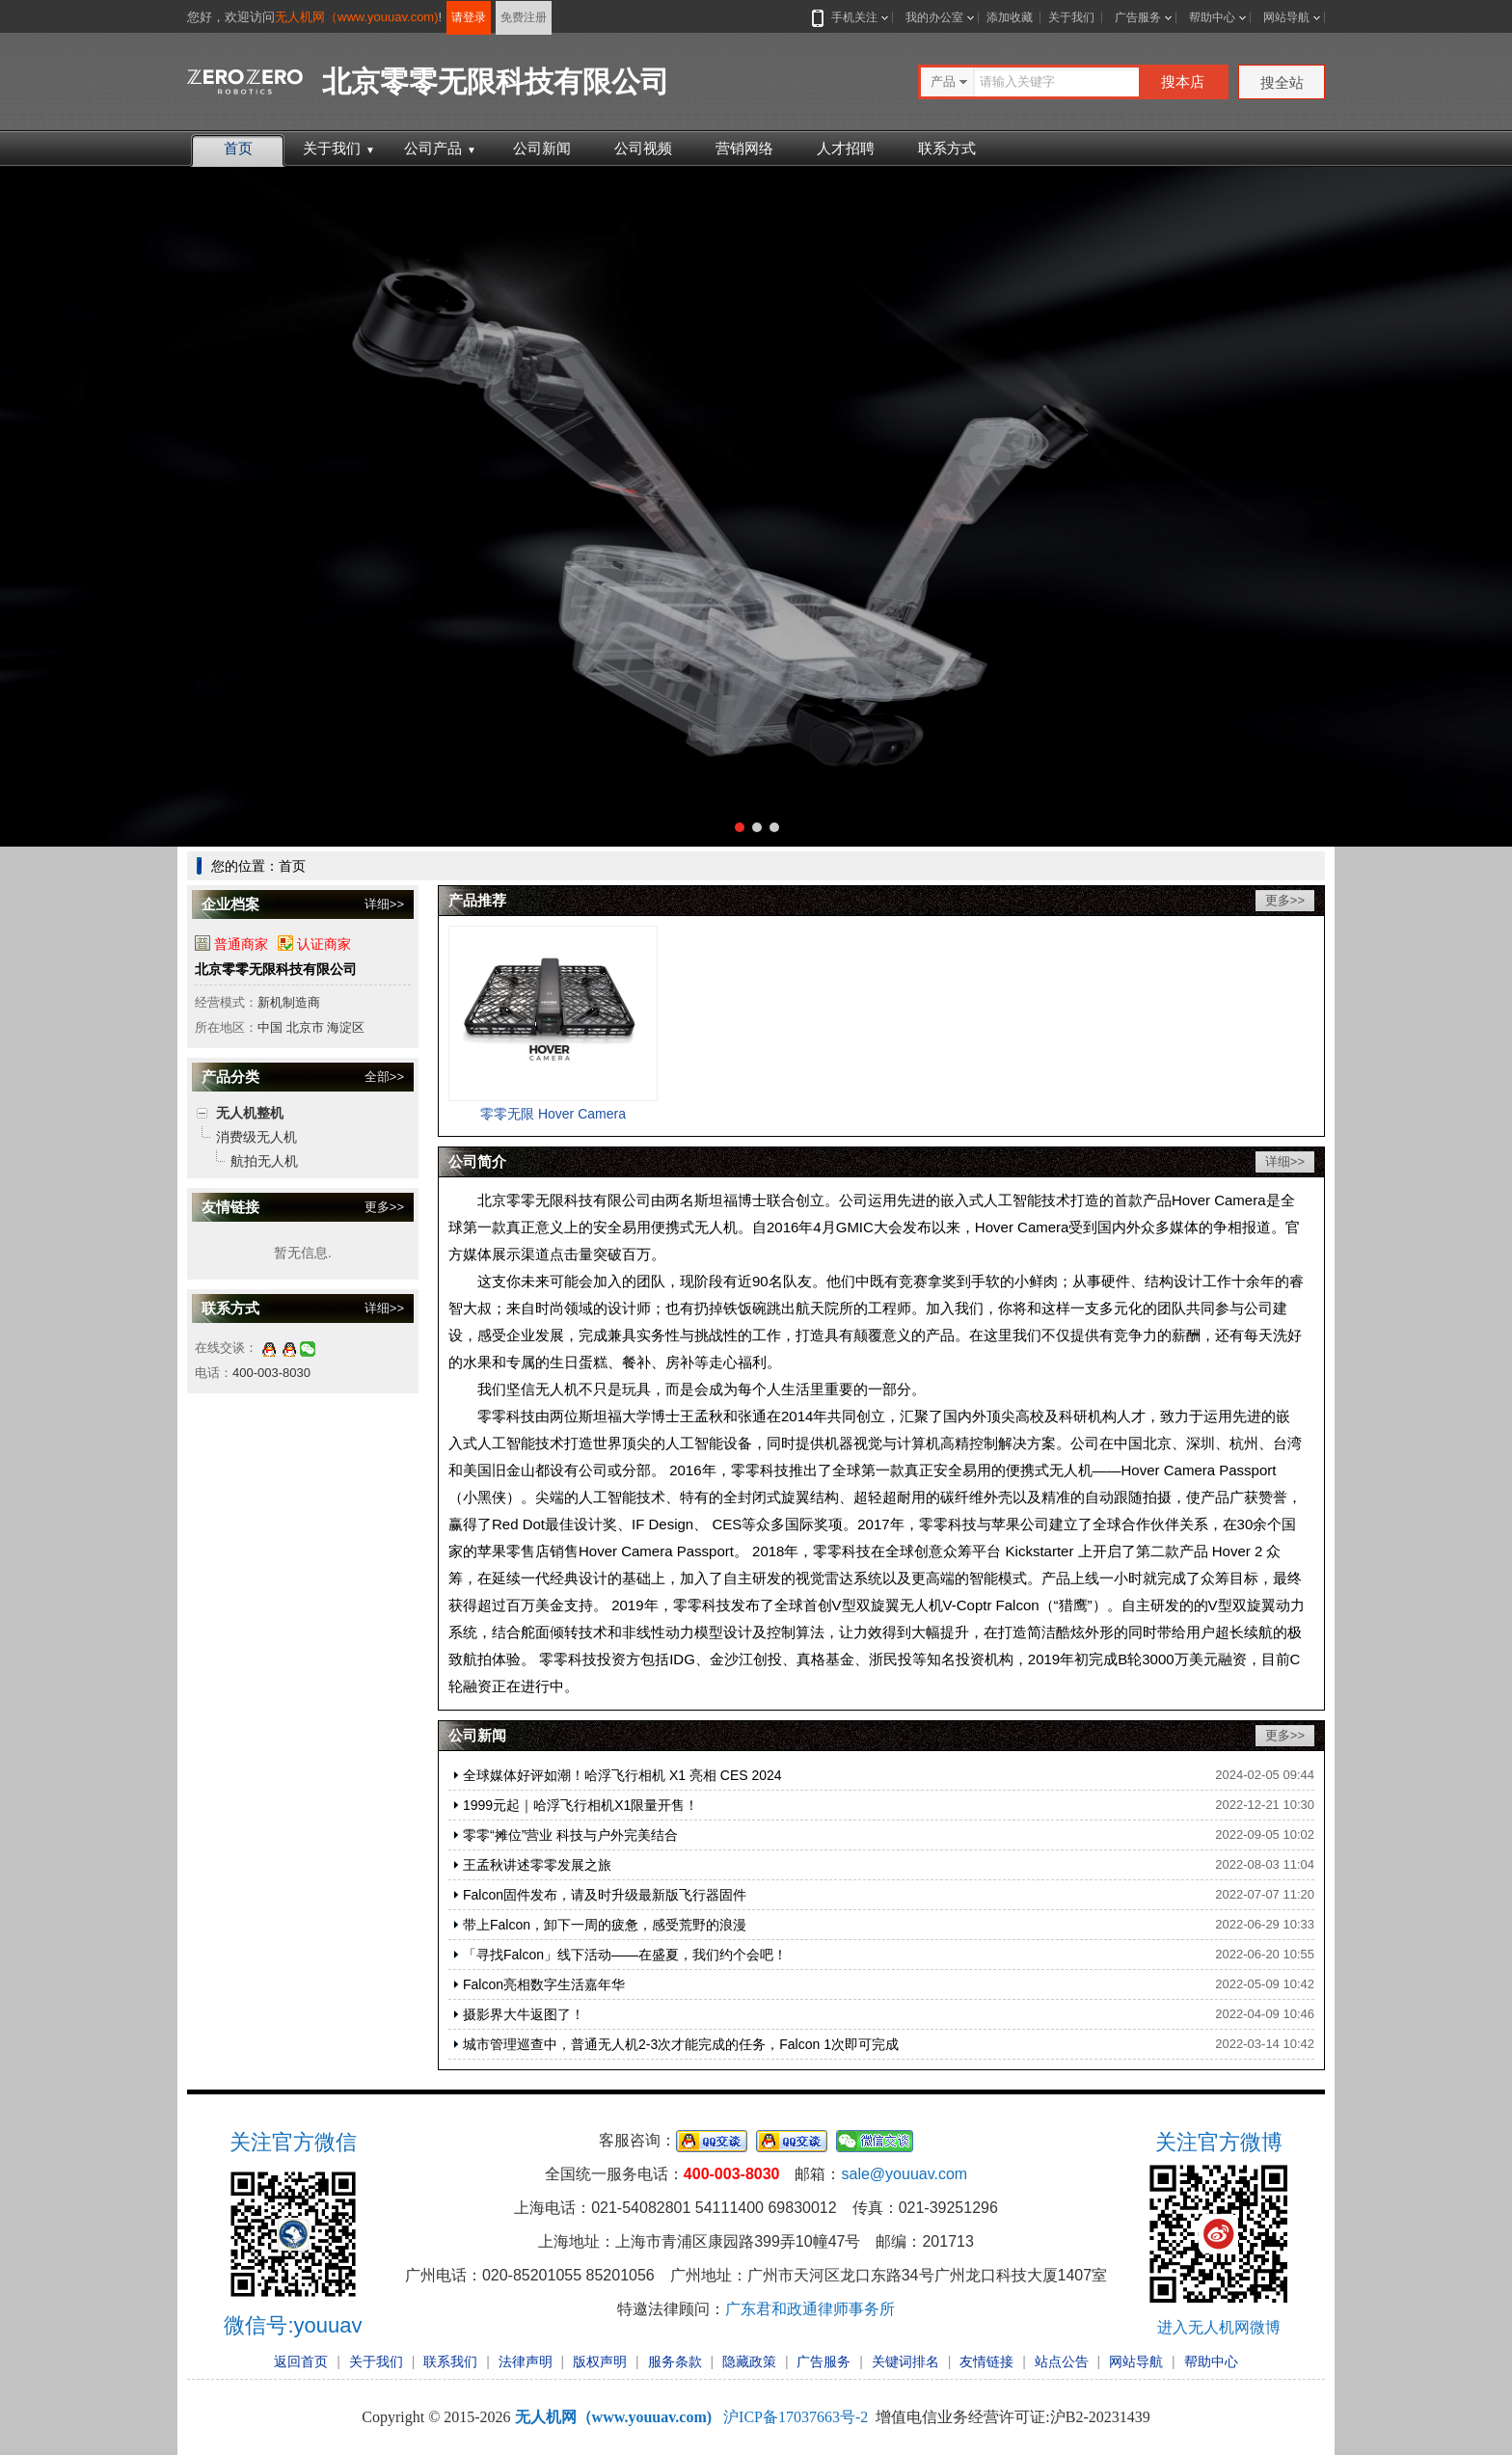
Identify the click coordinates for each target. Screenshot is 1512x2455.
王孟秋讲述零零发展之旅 (537, 1865)
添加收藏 (1009, 17)
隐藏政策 (749, 2361)
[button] (739, 827)
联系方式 (947, 148)
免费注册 (523, 17)
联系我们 (450, 2361)
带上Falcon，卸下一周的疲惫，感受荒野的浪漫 (604, 1924)
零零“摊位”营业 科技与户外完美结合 (570, 1835)
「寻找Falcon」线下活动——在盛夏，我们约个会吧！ (625, 1954)
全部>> (384, 1076)
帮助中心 (1212, 17)
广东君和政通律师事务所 (810, 2309)
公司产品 (440, 148)
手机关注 (851, 17)
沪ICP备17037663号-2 (795, 2417)
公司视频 (643, 148)
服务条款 (675, 2361)
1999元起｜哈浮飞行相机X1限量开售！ (580, 1805)
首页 (238, 148)
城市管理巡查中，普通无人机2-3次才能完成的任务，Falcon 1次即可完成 (681, 2044)
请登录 (468, 17)
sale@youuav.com (904, 2174)
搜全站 (1282, 82)
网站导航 (1286, 17)
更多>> (384, 1207)
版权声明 (600, 2361)
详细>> (384, 904)
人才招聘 (846, 148)
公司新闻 (542, 148)
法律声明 (526, 2361)
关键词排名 (905, 2361)
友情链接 (986, 2361)
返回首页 (301, 2361)
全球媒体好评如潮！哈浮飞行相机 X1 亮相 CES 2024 (622, 1775)
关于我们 (1071, 17)
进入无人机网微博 (1219, 2327)
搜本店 (1182, 81)
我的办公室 (934, 17)
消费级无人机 (256, 1137)
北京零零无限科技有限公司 (276, 969)
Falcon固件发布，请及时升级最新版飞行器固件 (604, 1894)
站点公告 (1062, 2361)
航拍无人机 (264, 1161)
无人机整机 (250, 1112)
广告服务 (1138, 17)
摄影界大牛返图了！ (523, 2014)
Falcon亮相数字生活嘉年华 (544, 1984)
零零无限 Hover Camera (553, 1113)
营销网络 (744, 148)
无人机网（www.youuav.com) (357, 17)
